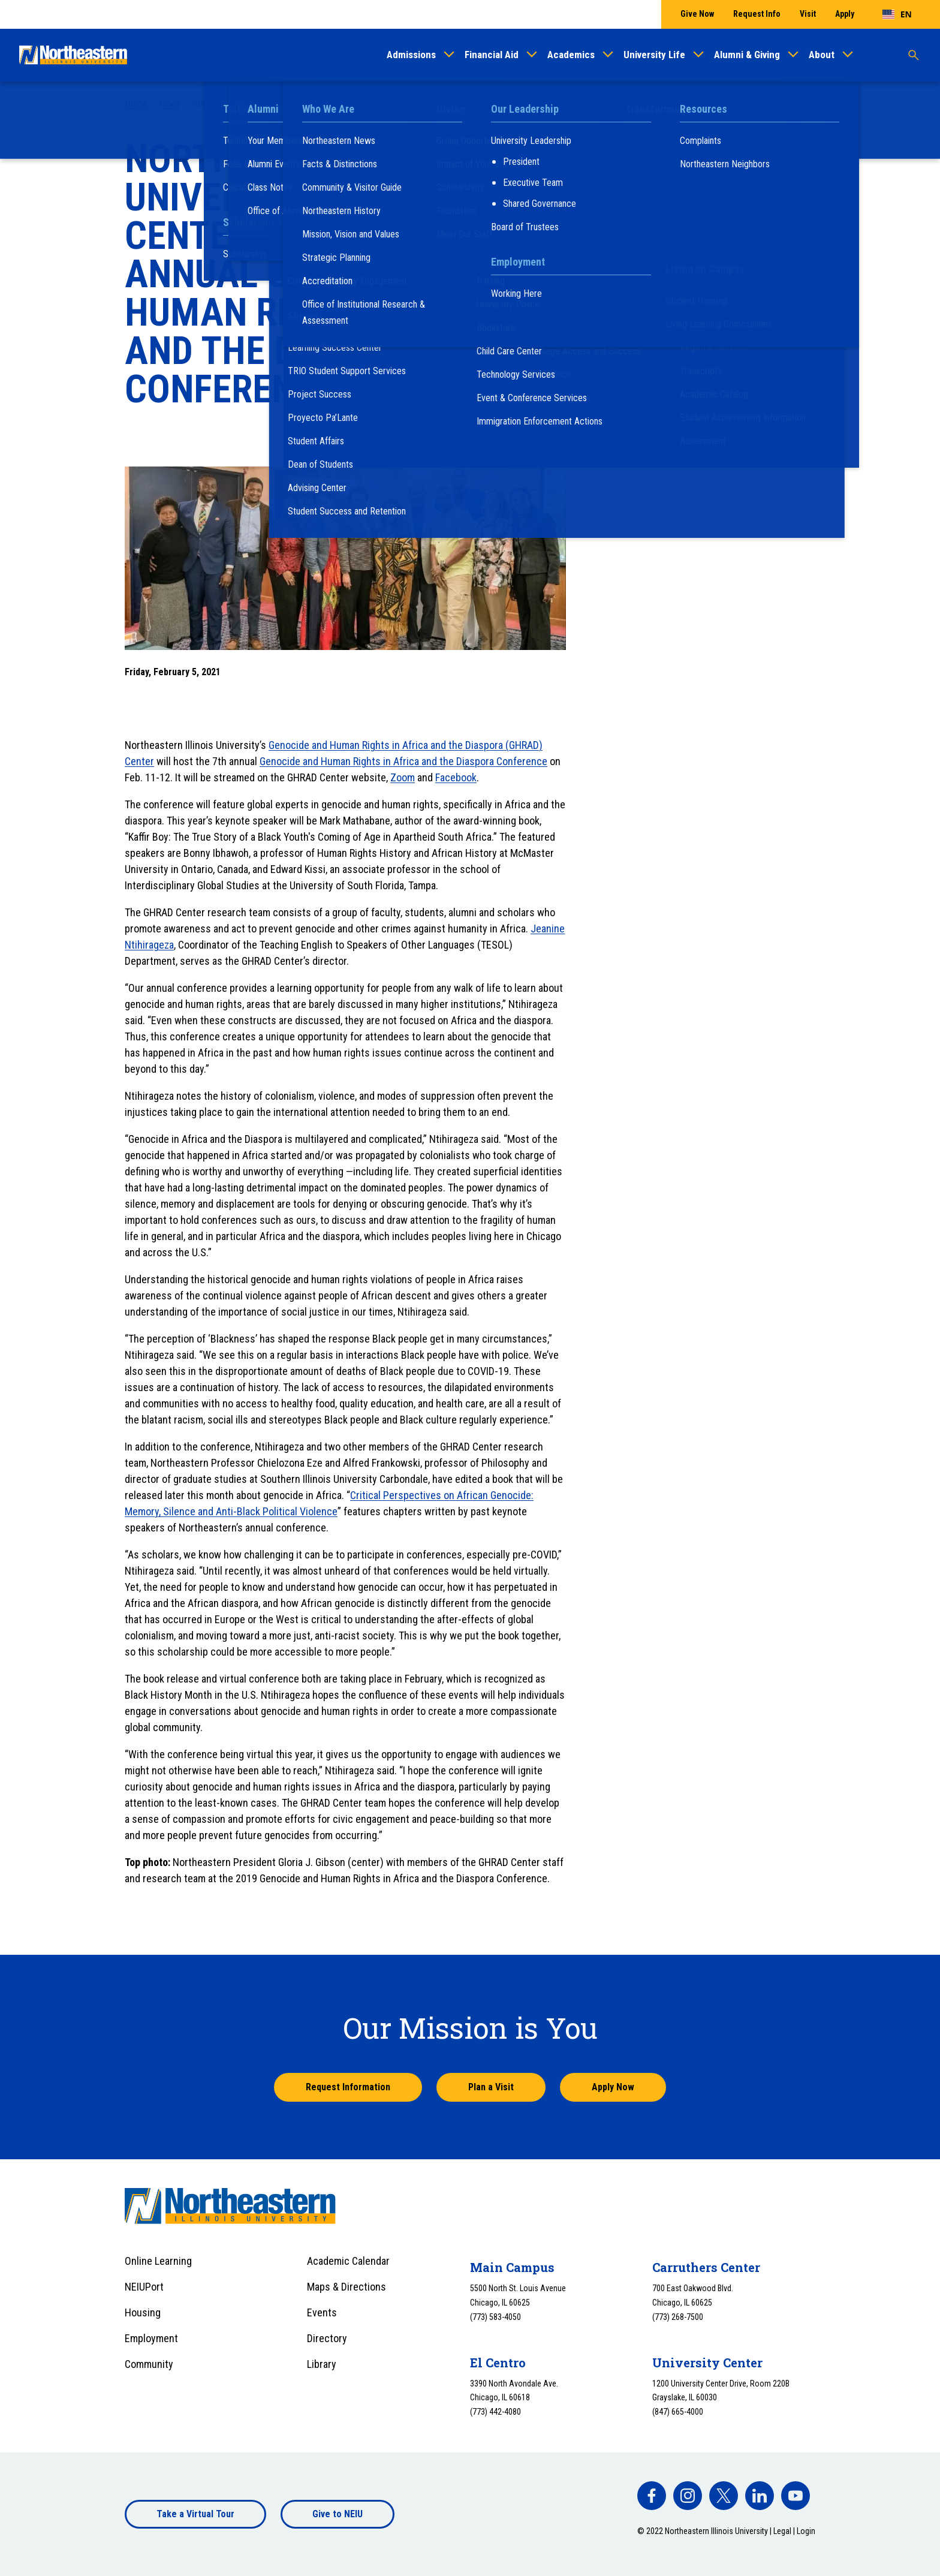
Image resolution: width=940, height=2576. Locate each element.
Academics (571, 55)
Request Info (757, 14)
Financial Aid (492, 55)
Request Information (348, 2087)
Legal (782, 2531)
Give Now (697, 14)
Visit (808, 14)
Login (806, 2531)
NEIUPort (144, 2286)
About (821, 55)
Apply (844, 14)
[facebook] (651, 2495)
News (169, 103)
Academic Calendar (348, 2261)
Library (321, 2364)
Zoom (402, 777)
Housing (143, 2312)
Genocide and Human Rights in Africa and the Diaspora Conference (403, 761)
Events (322, 2312)
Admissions (411, 55)
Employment (151, 2338)
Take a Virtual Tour (195, 2514)
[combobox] (897, 14)
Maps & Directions (346, 2286)
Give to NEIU (337, 2514)
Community (149, 2364)
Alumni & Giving (747, 55)
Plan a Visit (491, 2087)
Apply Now (613, 2087)
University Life (654, 55)
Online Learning (158, 2261)
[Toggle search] (913, 55)
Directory (327, 2338)
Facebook (456, 777)
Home (136, 103)
